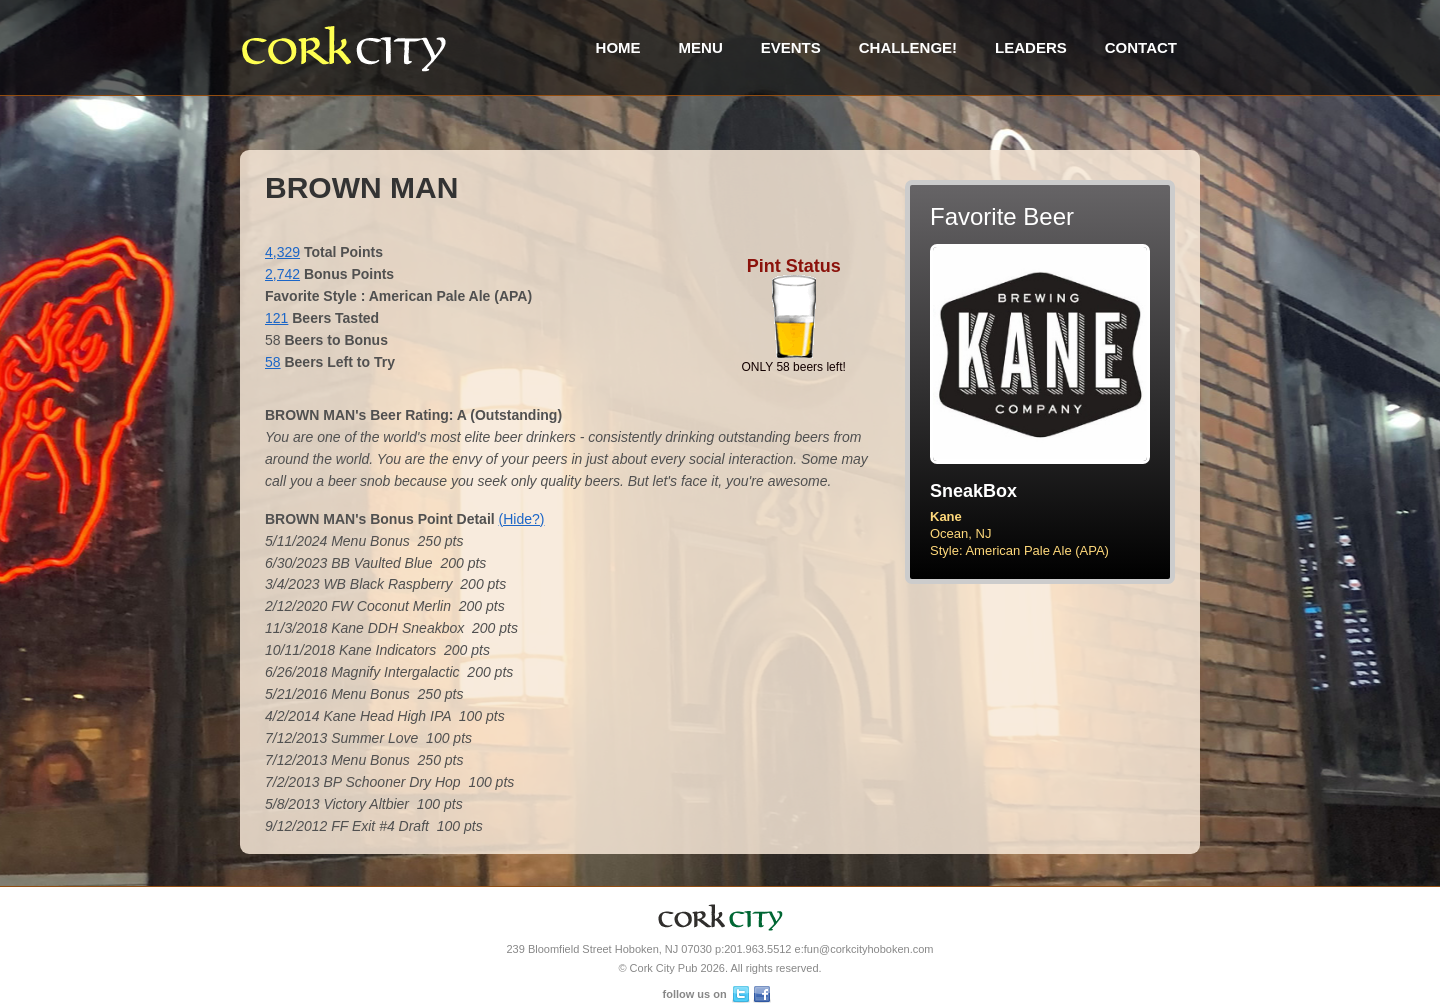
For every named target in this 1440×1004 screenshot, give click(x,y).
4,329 (282, 252)
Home (618, 47)
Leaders (1031, 47)
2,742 (282, 274)
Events (791, 47)
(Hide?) (522, 519)
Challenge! (908, 47)
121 (276, 318)
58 (273, 362)
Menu (701, 47)
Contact (1141, 47)
